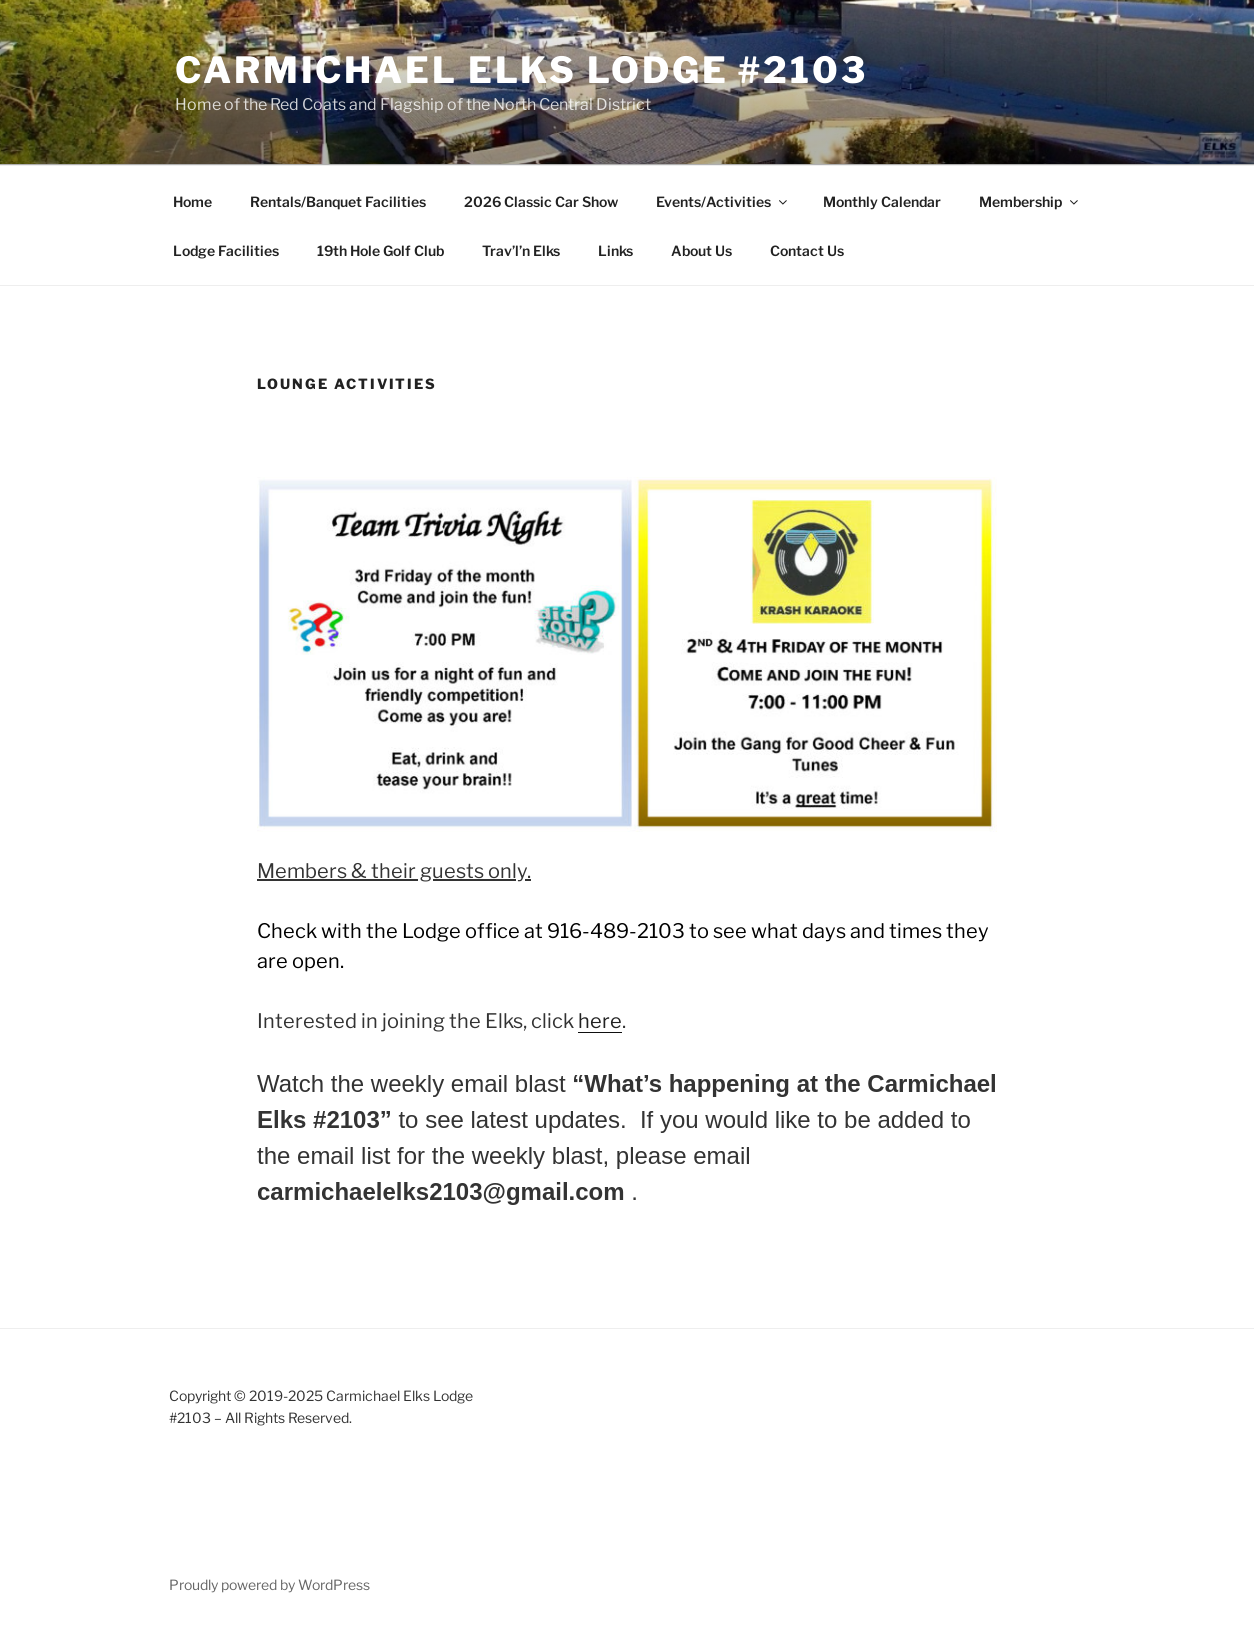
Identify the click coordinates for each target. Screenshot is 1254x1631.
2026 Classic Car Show (541, 201)
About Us (701, 250)
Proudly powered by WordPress (269, 1584)
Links (615, 250)
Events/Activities (723, 201)
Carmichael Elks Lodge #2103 (521, 70)
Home (192, 201)
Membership (1030, 201)
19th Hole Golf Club (380, 250)
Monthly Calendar (882, 201)
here (600, 1021)
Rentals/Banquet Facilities (338, 201)
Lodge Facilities (226, 250)
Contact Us (807, 250)
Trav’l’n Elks (521, 250)
